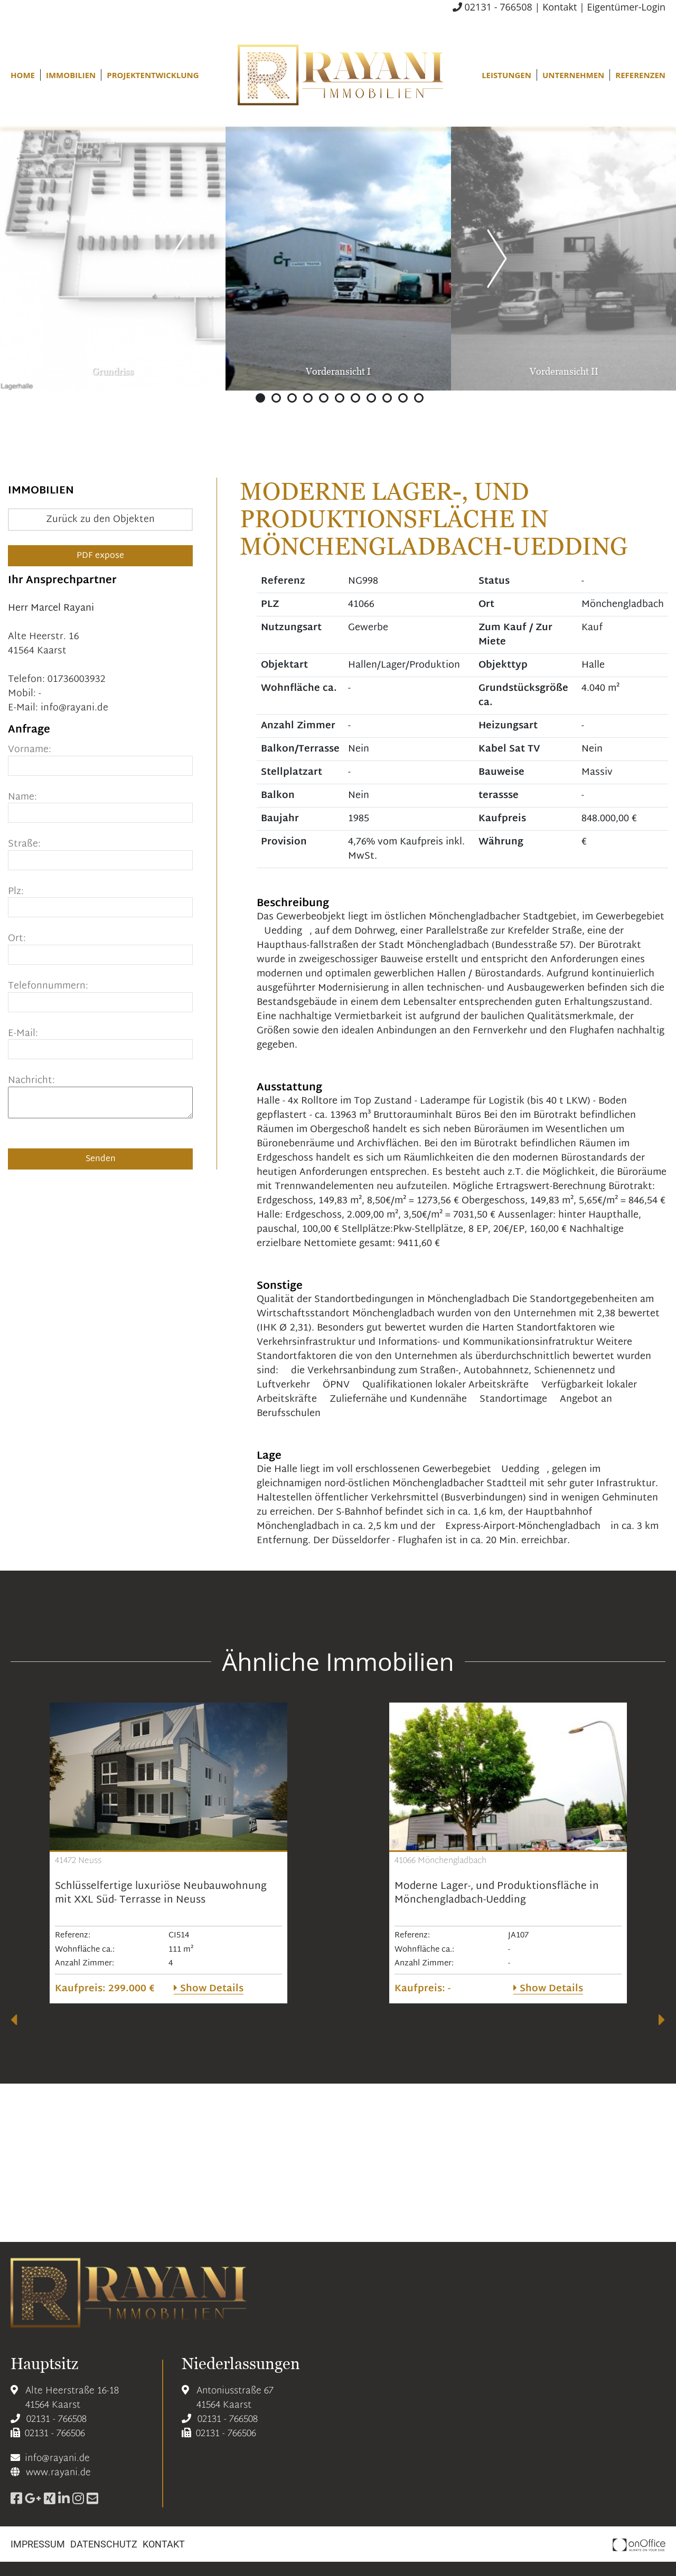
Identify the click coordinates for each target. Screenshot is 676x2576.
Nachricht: (31, 1081)
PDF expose (100, 556)
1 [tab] (260, 398)
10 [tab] (403, 398)
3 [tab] (292, 398)
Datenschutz (103, 2544)
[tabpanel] (338, 259)
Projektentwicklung (153, 75)
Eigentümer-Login (626, 7)
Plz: (16, 892)
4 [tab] (308, 398)
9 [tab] (387, 398)
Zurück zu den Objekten (100, 519)
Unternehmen (573, 75)
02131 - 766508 (492, 7)
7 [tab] (355, 398)
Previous (179, 256)
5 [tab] (323, 398)
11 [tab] (419, 398)
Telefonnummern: (48, 986)
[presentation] (14, 2020)
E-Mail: (23, 1034)
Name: (22, 797)
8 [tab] (371, 398)
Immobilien (71, 75)
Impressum (38, 2544)
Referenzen (640, 75)
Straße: (24, 844)
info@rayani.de (74, 708)
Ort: (17, 939)
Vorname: (29, 750)
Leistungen (506, 75)
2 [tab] (276, 398)
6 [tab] (339, 398)
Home (23, 75)
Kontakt (559, 7)
